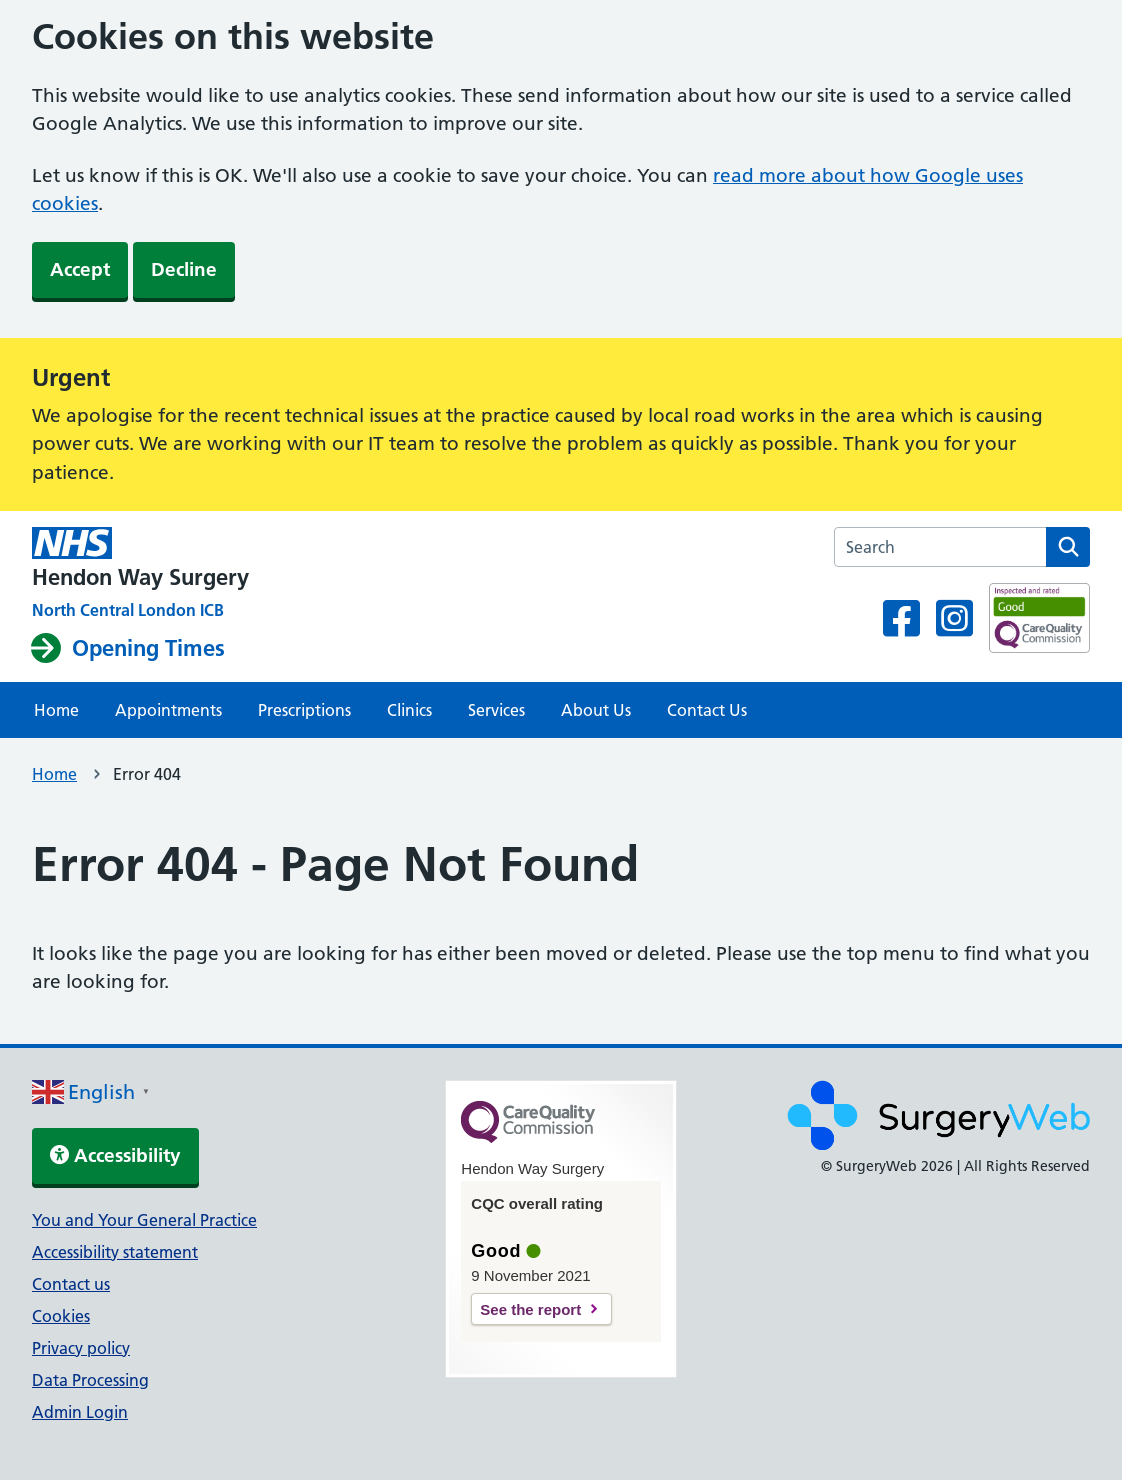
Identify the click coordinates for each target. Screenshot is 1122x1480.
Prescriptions (304, 710)
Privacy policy (81, 1348)
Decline (184, 269)
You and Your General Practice (144, 1220)
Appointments (168, 710)
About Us (596, 710)
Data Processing (90, 1380)
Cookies (61, 1316)
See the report (530, 1309)
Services (496, 710)
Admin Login (80, 1412)
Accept (80, 269)
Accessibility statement (115, 1252)
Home (56, 710)
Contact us (71, 1284)
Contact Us (707, 710)
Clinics (409, 710)
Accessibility (115, 1155)
